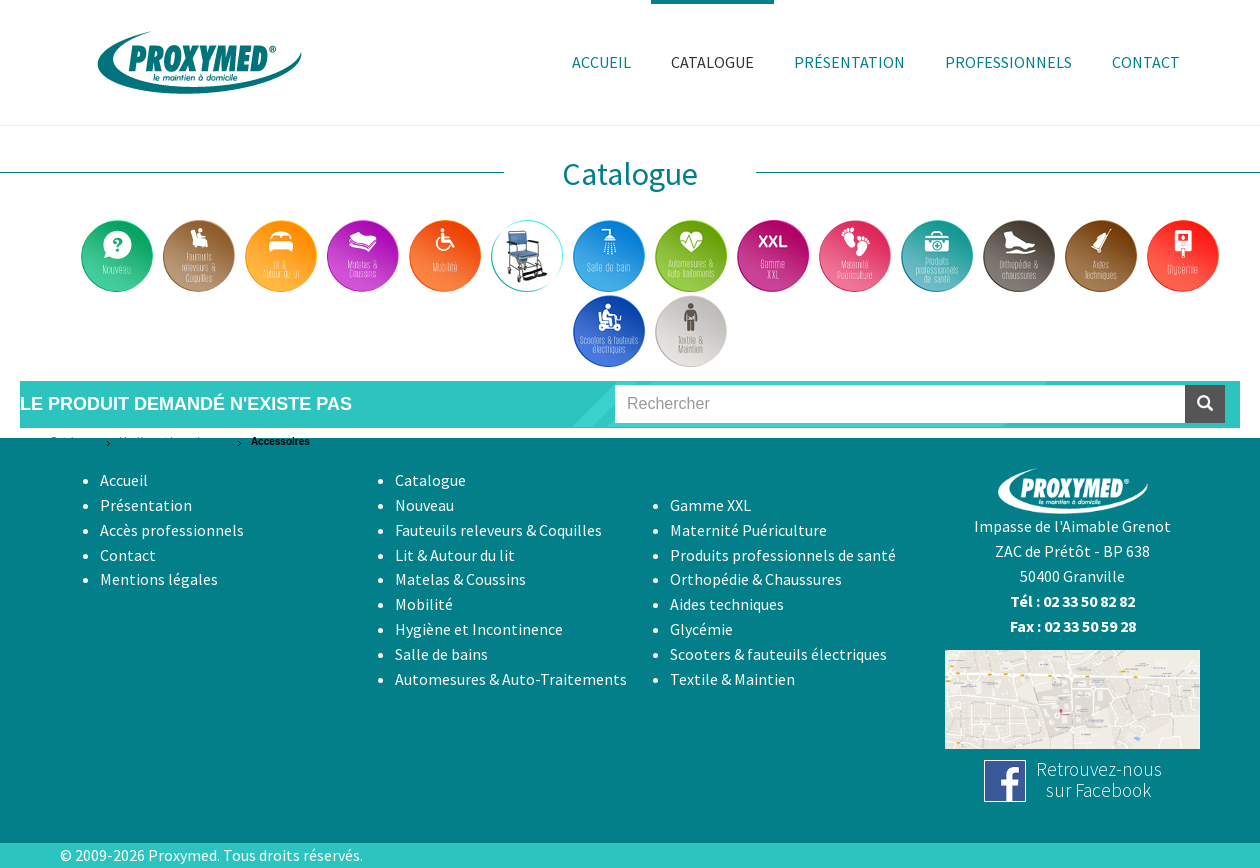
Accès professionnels (172, 530)
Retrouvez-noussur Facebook (1099, 779)
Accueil (124, 480)
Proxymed (182, 855)
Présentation (146, 505)
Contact (128, 555)
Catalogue (73, 441)
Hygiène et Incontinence (173, 441)
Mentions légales (159, 579)
